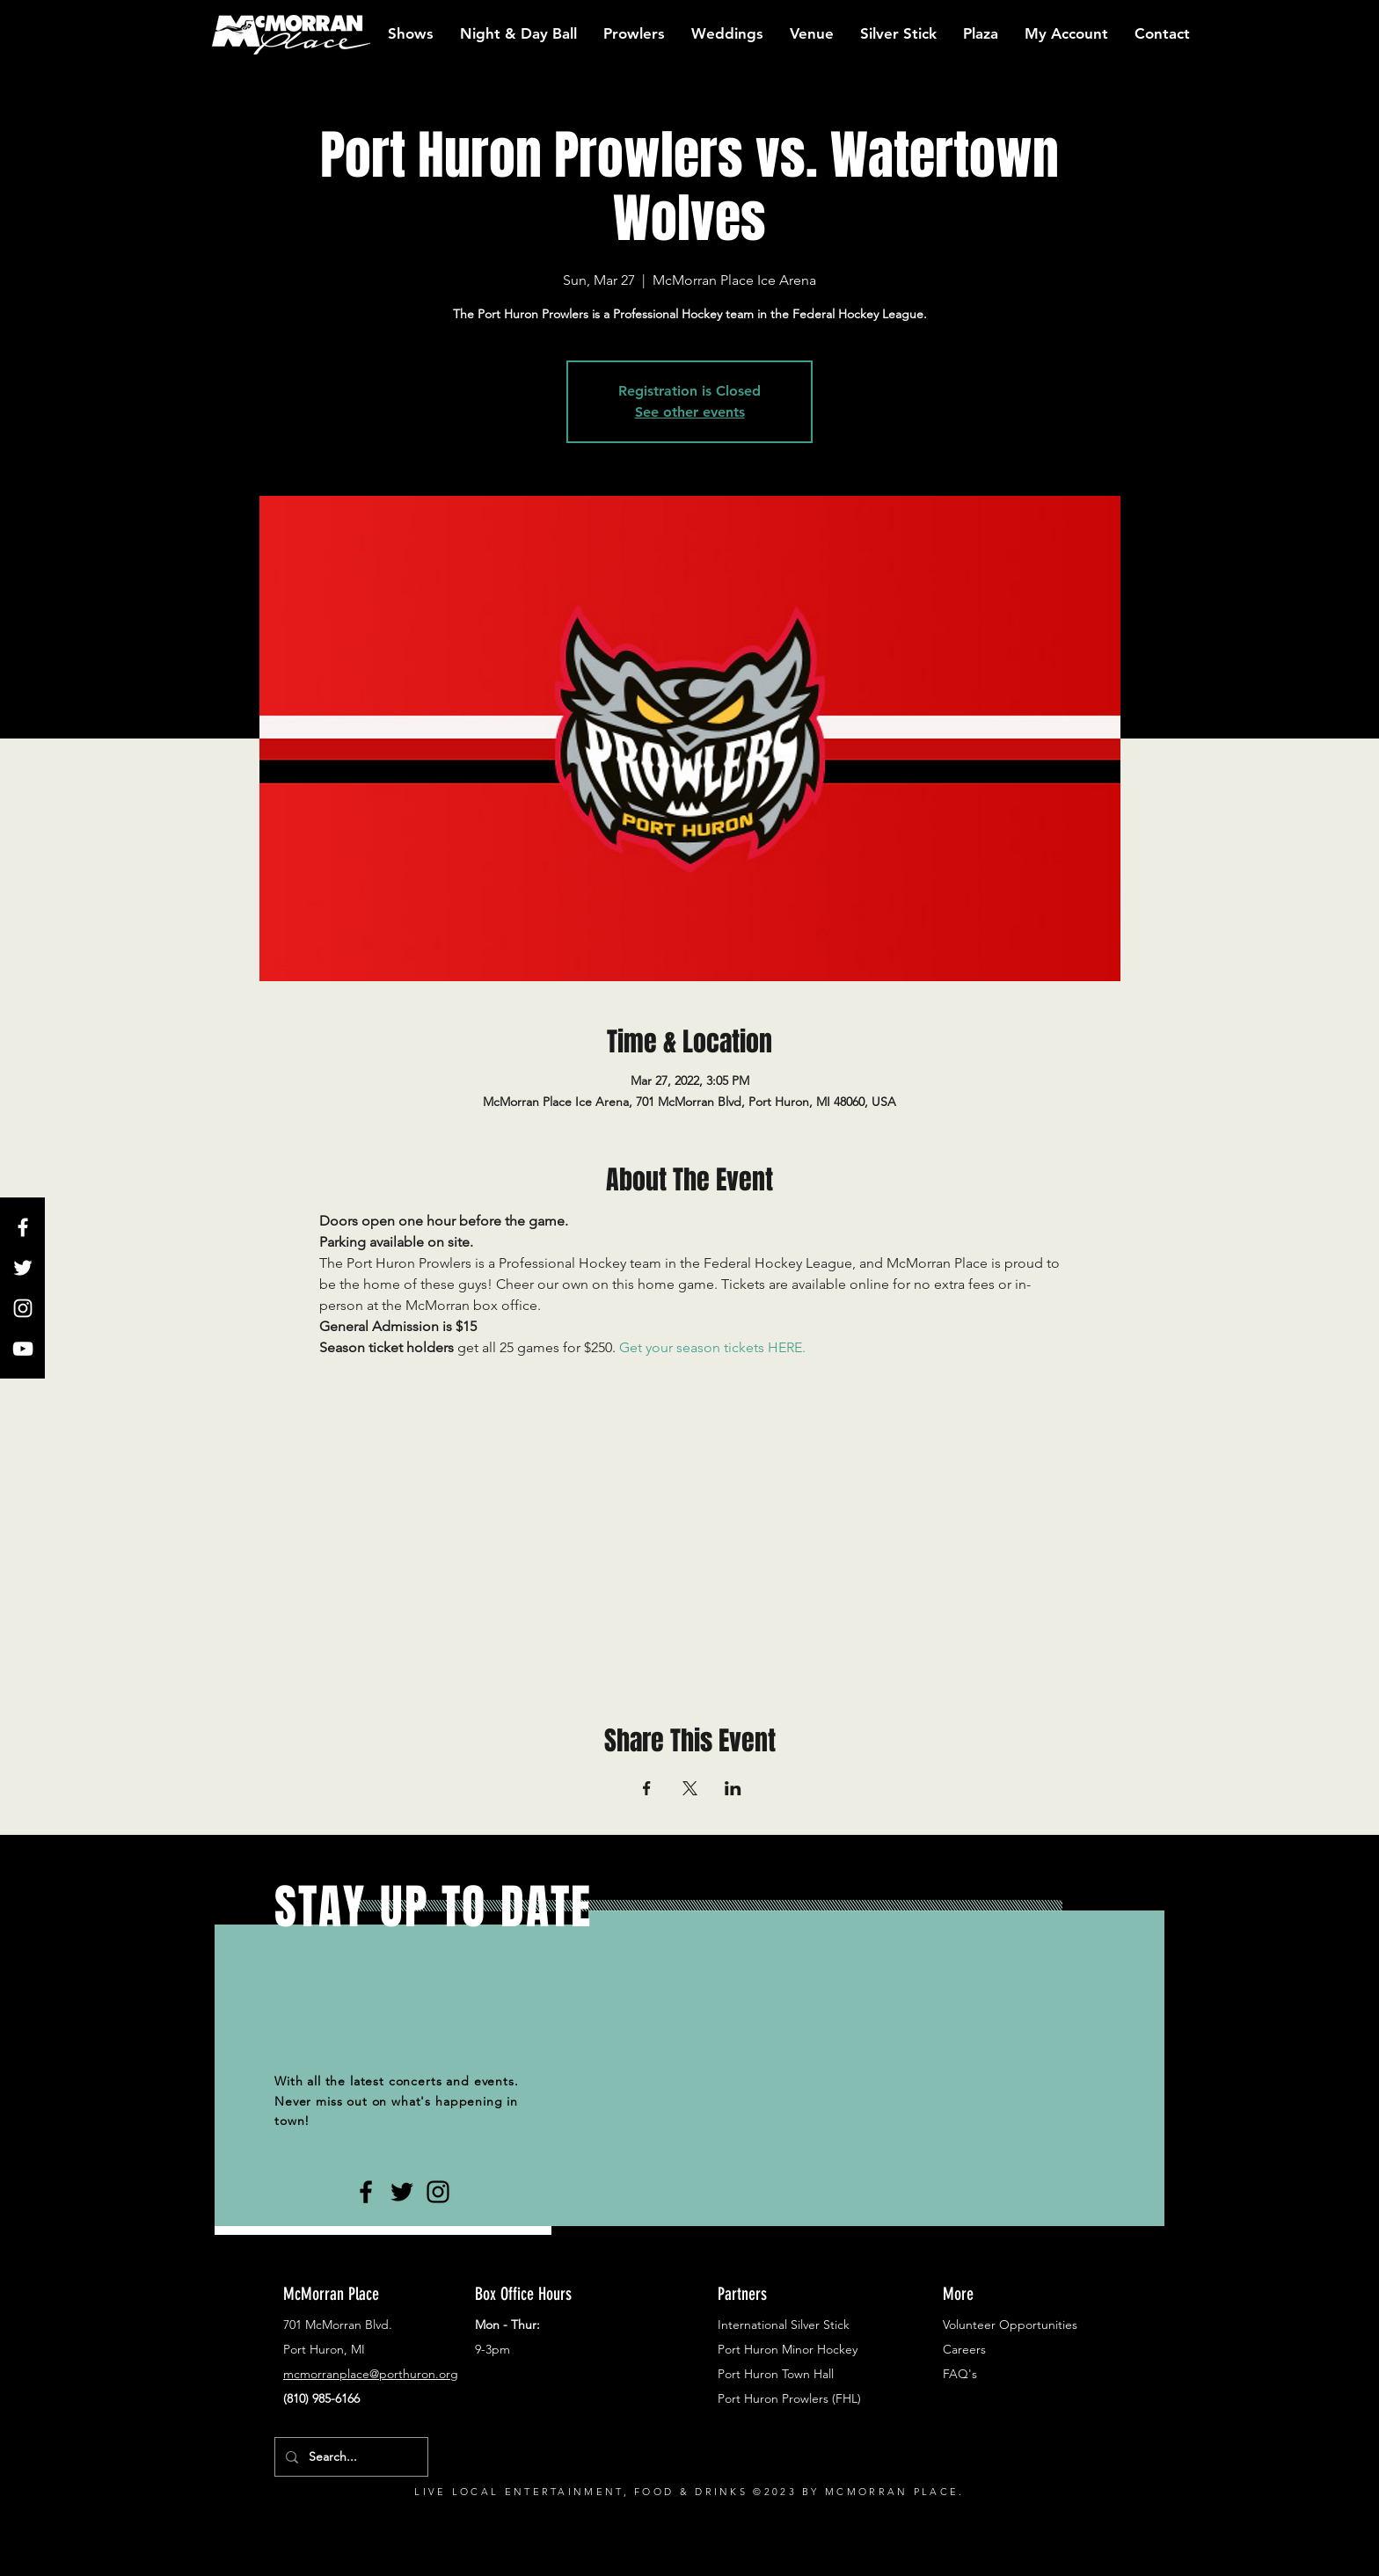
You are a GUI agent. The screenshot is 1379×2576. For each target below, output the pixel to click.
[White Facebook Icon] (23, 1227)
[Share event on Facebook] (646, 1788)
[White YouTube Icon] (23, 1348)
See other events (690, 412)
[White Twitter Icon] (23, 1267)
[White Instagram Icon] (23, 1308)
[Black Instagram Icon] (438, 2192)
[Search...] (349, 2457)
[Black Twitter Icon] (402, 2192)
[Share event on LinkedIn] (733, 1788)
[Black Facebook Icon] (366, 2192)
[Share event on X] (690, 1788)
